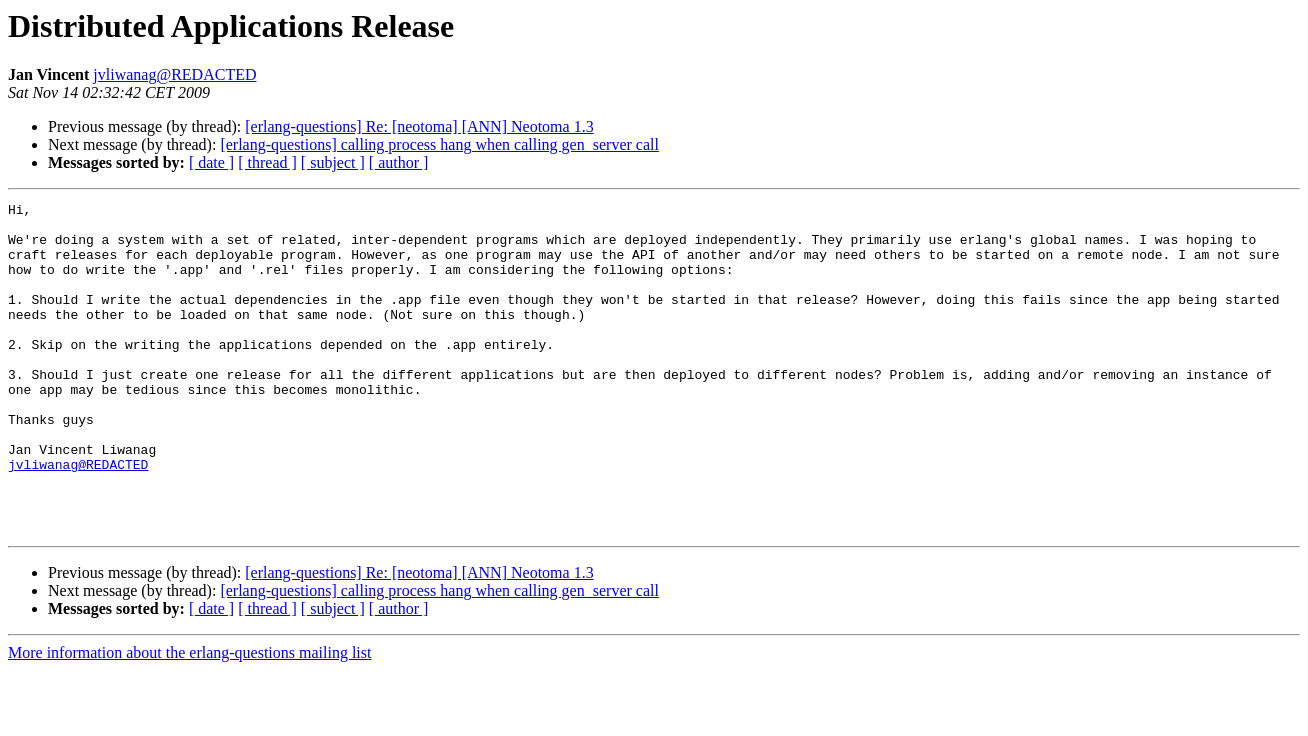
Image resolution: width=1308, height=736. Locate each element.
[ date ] (211, 162)
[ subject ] (333, 162)
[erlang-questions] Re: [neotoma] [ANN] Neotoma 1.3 (419, 126)
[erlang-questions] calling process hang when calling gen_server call (439, 144)
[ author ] (399, 162)
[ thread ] (267, 162)
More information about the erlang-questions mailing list (189, 718)
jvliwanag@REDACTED (174, 74)
